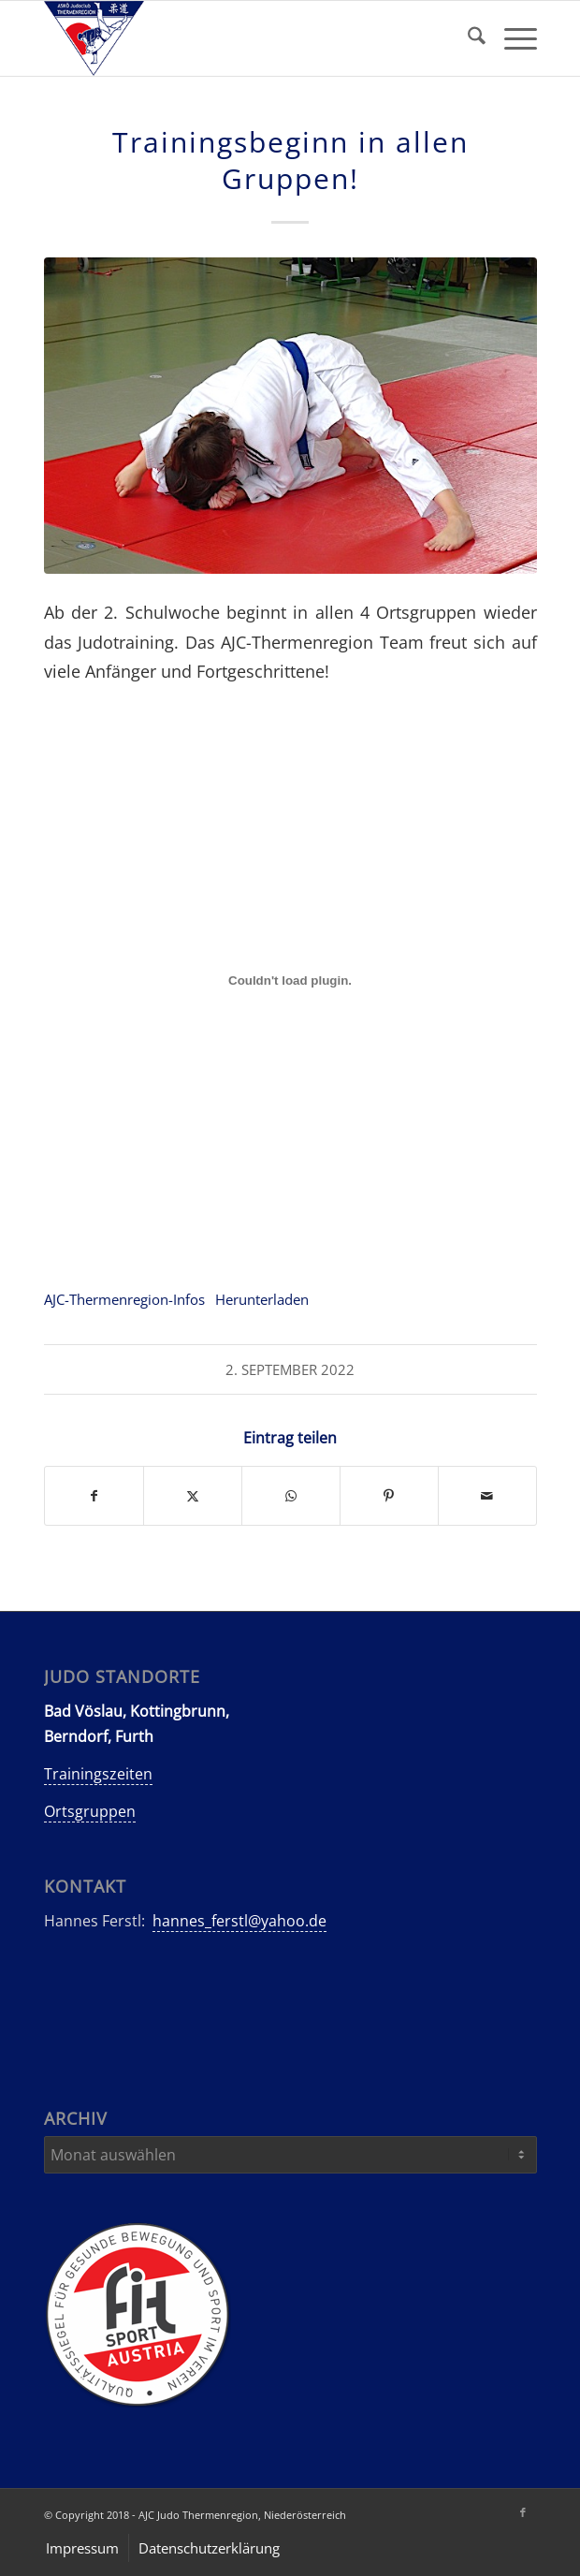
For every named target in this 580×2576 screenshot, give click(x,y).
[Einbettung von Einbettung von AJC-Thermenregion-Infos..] (290, 981)
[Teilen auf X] (192, 1496)
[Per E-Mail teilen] (487, 1496)
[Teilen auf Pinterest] (389, 1496)
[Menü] (511, 38)
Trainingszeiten (98, 1774)
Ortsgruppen (90, 1811)
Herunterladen (262, 1299)
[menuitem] (467, 38)
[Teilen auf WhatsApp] (291, 1496)
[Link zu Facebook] (523, 2512)
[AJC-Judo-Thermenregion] (241, 38)
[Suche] (467, 38)
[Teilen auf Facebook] (94, 1496)
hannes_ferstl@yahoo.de (239, 1920)
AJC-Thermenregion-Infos (124, 1299)
